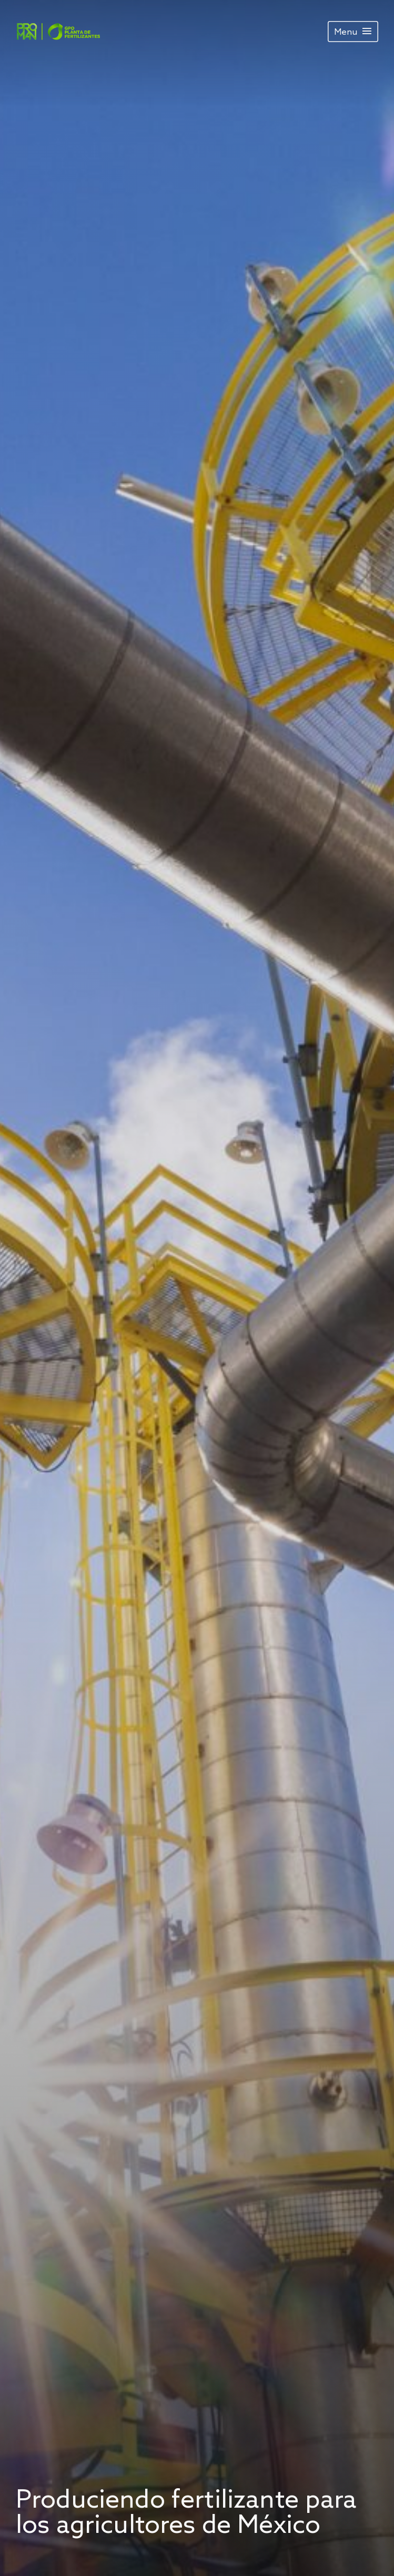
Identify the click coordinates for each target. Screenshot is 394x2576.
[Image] (58, 31)
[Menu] (353, 31)
